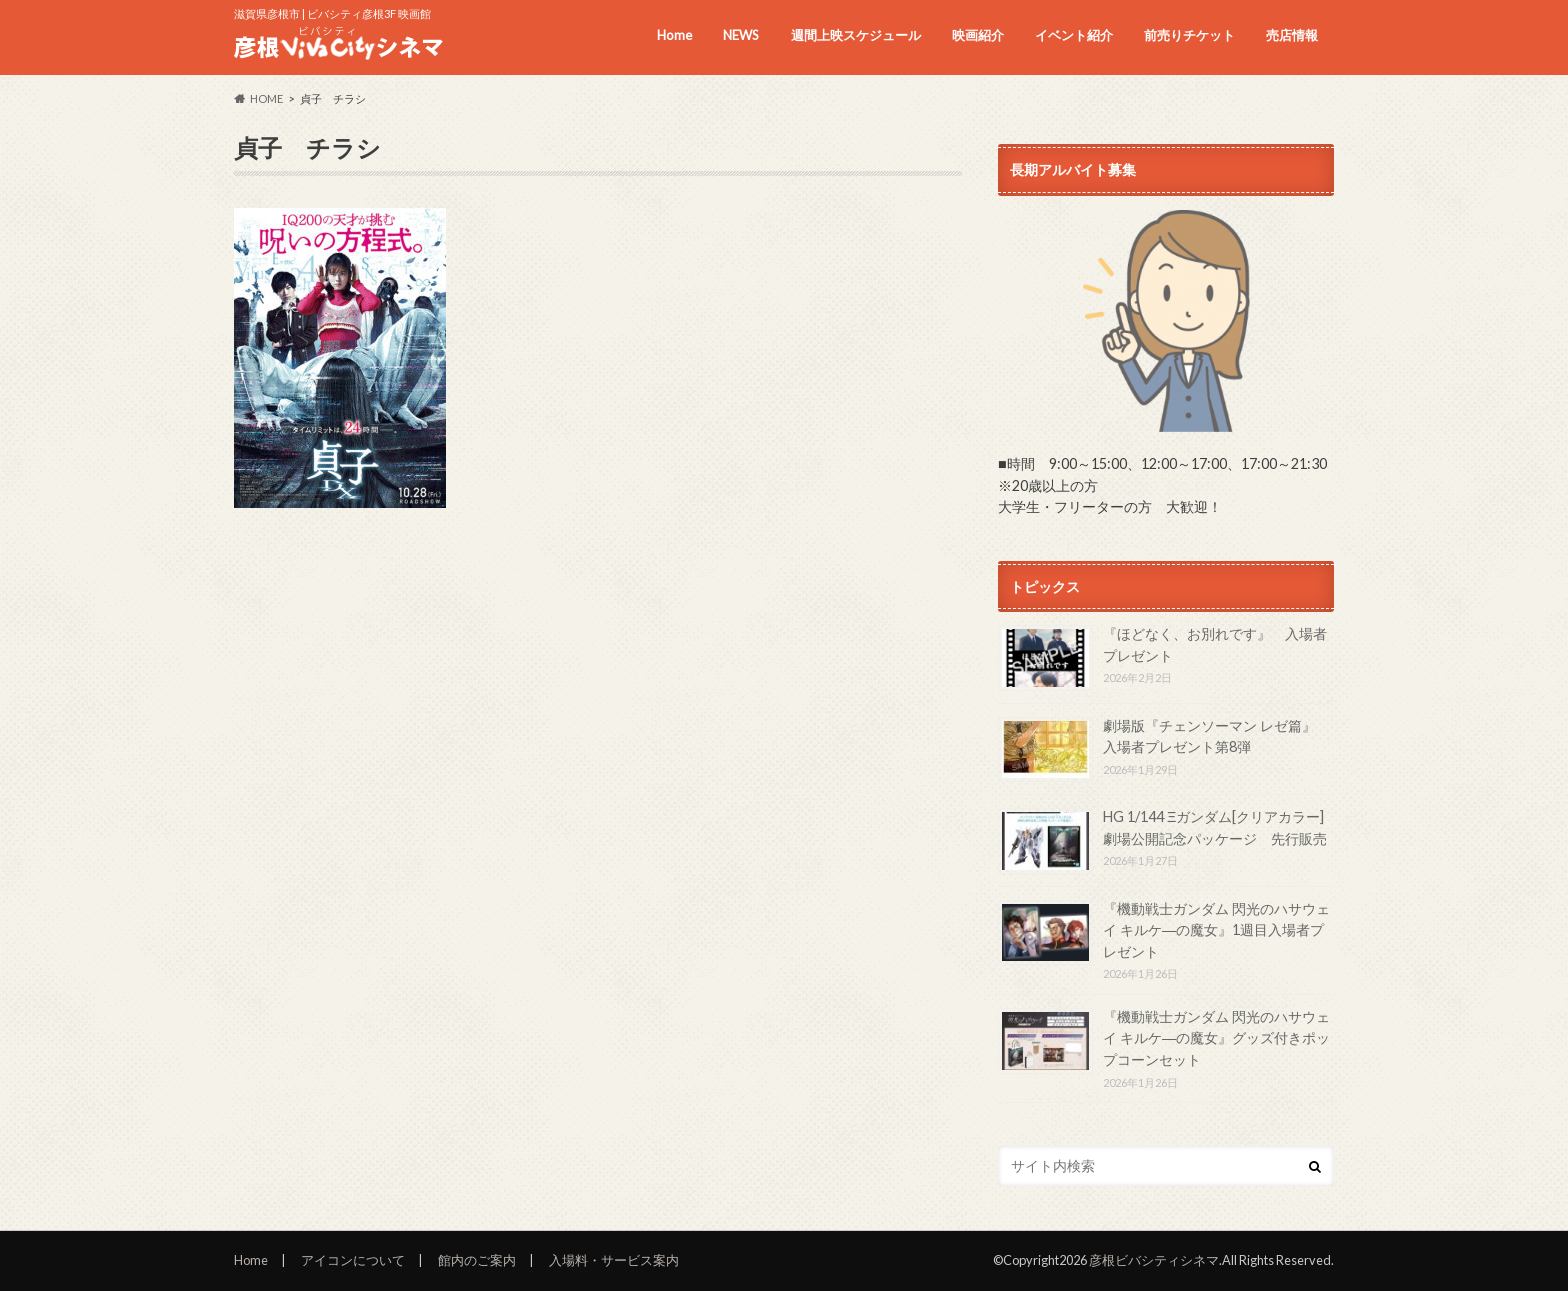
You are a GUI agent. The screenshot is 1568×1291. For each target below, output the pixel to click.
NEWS (741, 35)
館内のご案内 (477, 1260)
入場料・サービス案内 (614, 1260)
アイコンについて (353, 1260)
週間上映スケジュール (856, 35)
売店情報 (1292, 35)
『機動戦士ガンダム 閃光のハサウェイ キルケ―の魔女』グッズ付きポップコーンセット (1216, 1038)
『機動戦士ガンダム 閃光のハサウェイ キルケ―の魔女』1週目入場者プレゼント (1216, 930)
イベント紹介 (1074, 35)
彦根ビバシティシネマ (1154, 1260)
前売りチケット (1189, 35)
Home (674, 35)
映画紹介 (978, 35)
